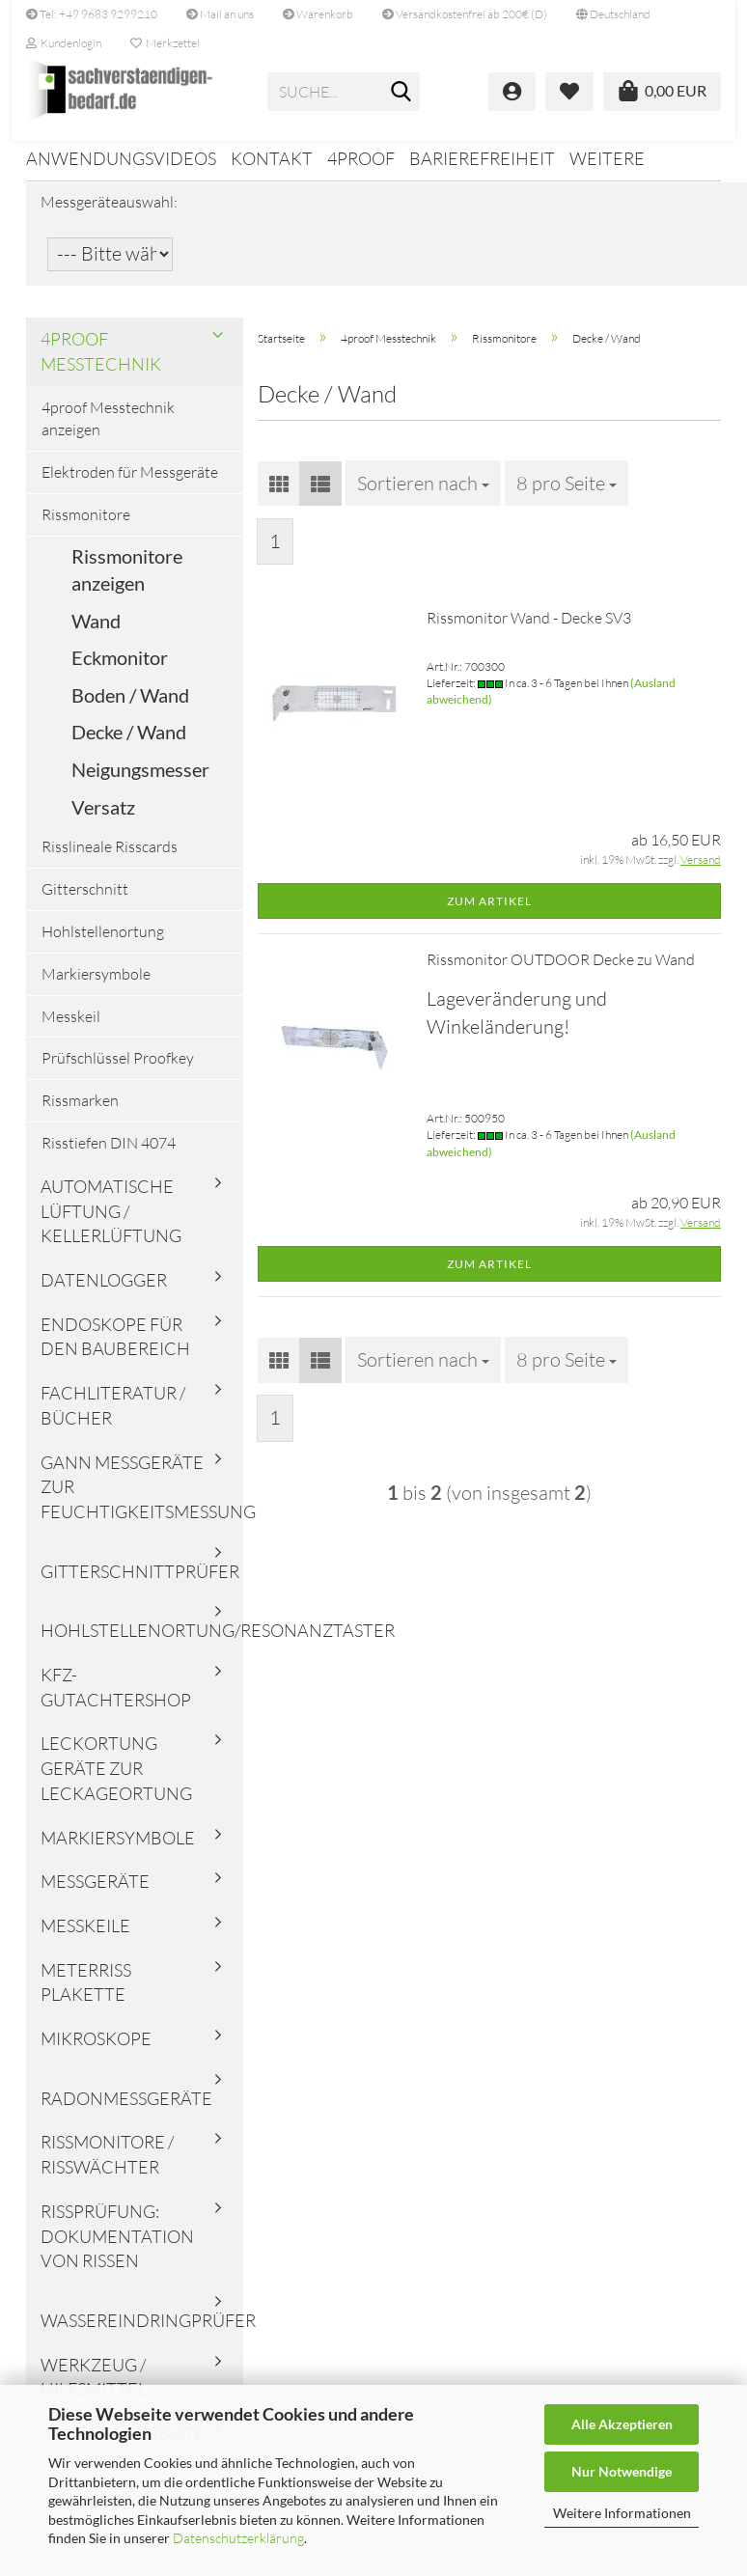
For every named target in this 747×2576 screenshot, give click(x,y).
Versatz (103, 819)
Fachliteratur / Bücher (113, 1419)
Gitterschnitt (85, 902)
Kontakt (272, 158)
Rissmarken (80, 1113)
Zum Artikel (489, 914)
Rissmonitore (86, 527)
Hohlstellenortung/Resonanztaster (142, 1643)
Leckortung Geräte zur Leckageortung (116, 1781)
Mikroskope (96, 2052)
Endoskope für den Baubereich (115, 1349)
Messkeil (71, 1029)
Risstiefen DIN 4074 (109, 1156)
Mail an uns (220, 14)
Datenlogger (104, 1293)
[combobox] (423, 496)
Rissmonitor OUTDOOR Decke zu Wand (561, 973)
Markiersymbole (96, 986)
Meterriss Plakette (86, 1995)
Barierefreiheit (482, 158)
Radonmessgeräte (126, 2110)
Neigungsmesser (140, 782)
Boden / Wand (130, 707)
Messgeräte (95, 1894)
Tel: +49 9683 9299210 (91, 14)
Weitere (607, 158)
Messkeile (85, 1939)
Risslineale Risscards (110, 860)
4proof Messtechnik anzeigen (108, 432)
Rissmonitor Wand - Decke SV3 (529, 631)
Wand (96, 633)
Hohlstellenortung (103, 944)
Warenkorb (318, 14)
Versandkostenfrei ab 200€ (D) (464, 14)
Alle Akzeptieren (622, 2424)
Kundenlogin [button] (63, 43)
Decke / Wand (128, 745)
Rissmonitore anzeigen (126, 582)
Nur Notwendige (621, 2471)
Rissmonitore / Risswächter (107, 2168)
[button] (613, 14)
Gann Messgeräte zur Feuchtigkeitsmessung (142, 1499)
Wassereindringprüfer (142, 2333)
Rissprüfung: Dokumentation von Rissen (117, 2248)
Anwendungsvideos (121, 158)
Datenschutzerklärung (238, 2538)
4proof (361, 158)
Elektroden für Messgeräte (130, 485)
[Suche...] (401, 92)
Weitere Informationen (622, 2513)
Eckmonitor (119, 670)
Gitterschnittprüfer (140, 1583)
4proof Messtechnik (101, 364)
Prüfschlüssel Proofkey (118, 1071)
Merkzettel (165, 43)
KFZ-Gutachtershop (116, 1700)
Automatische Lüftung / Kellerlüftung (111, 1223)
